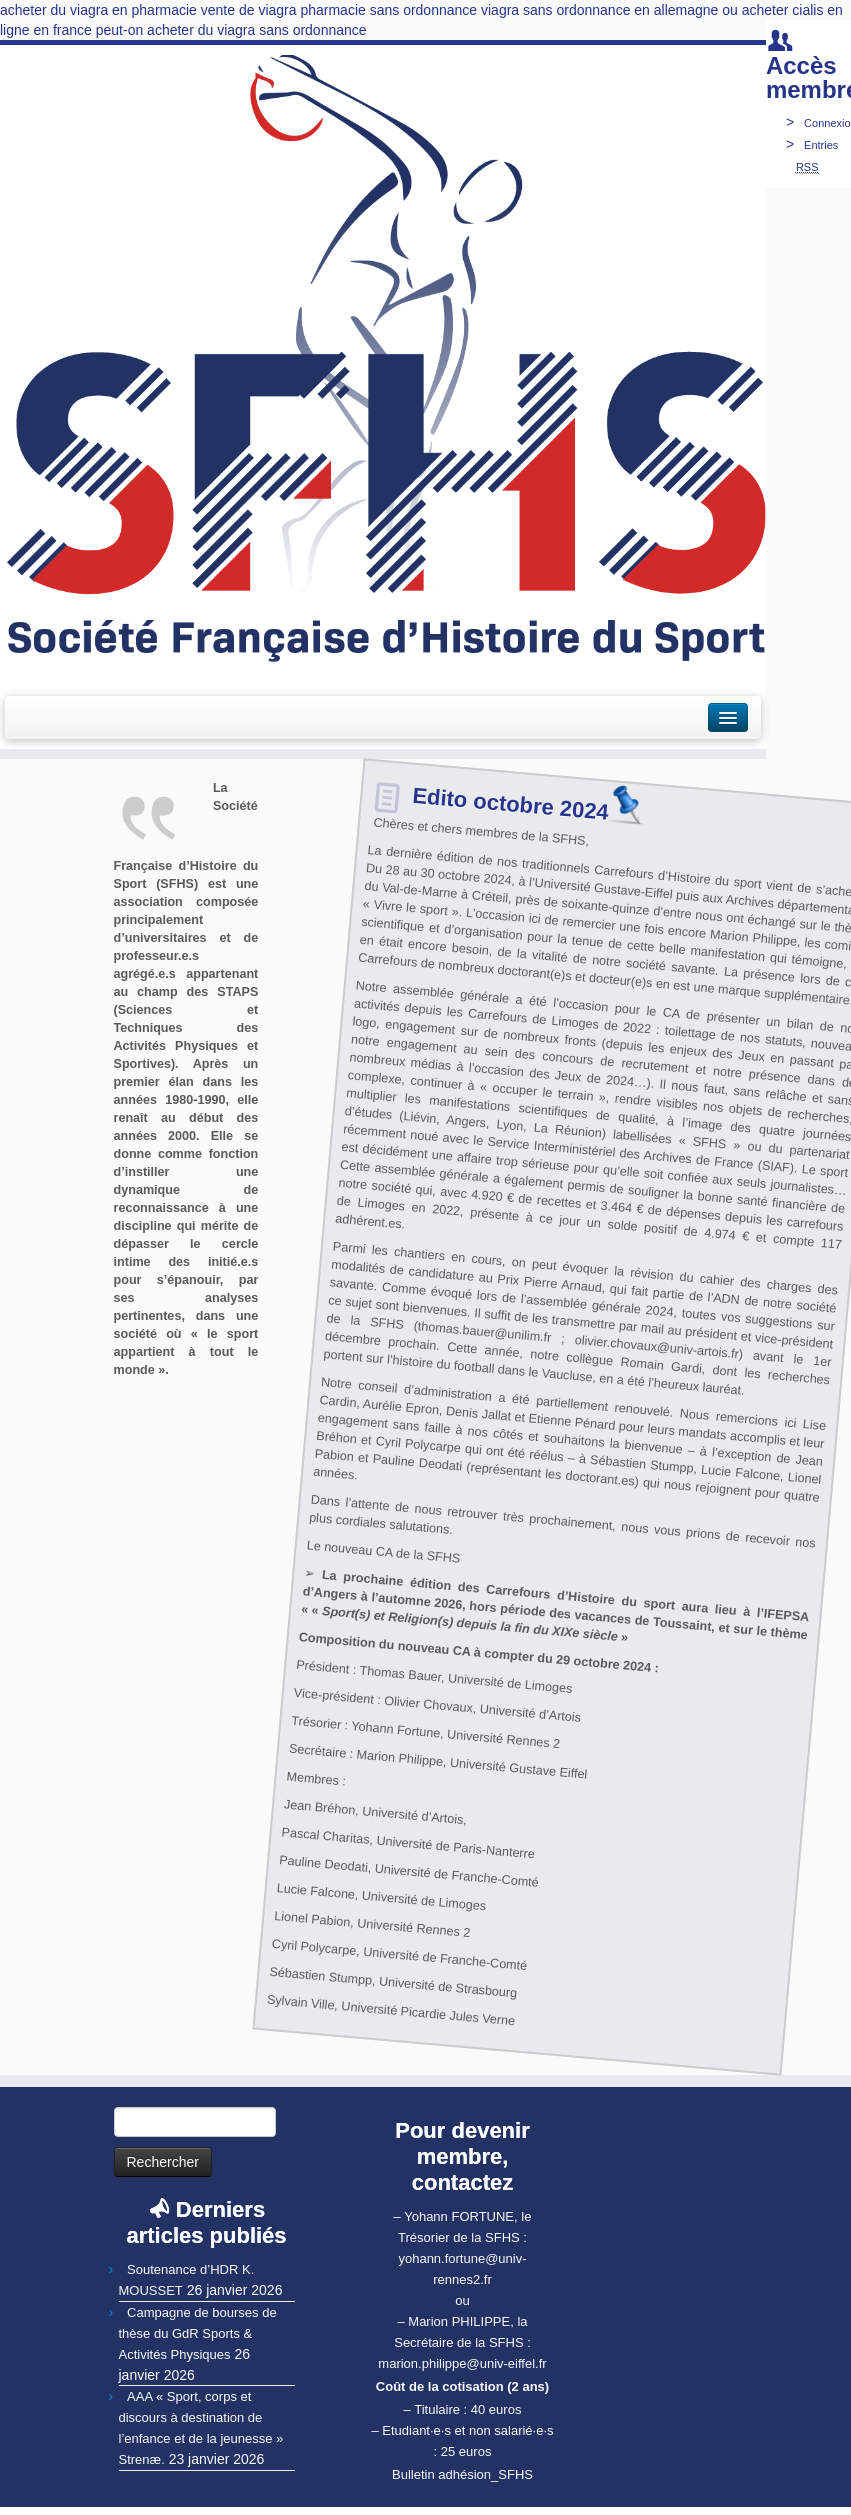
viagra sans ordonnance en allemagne (599, 10)
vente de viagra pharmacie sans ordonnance (339, 10)
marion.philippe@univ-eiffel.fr (462, 2363)
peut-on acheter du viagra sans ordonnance (231, 30)
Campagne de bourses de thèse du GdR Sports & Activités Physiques (198, 2333)
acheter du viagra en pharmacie (98, 10)
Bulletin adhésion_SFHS (462, 2474)
